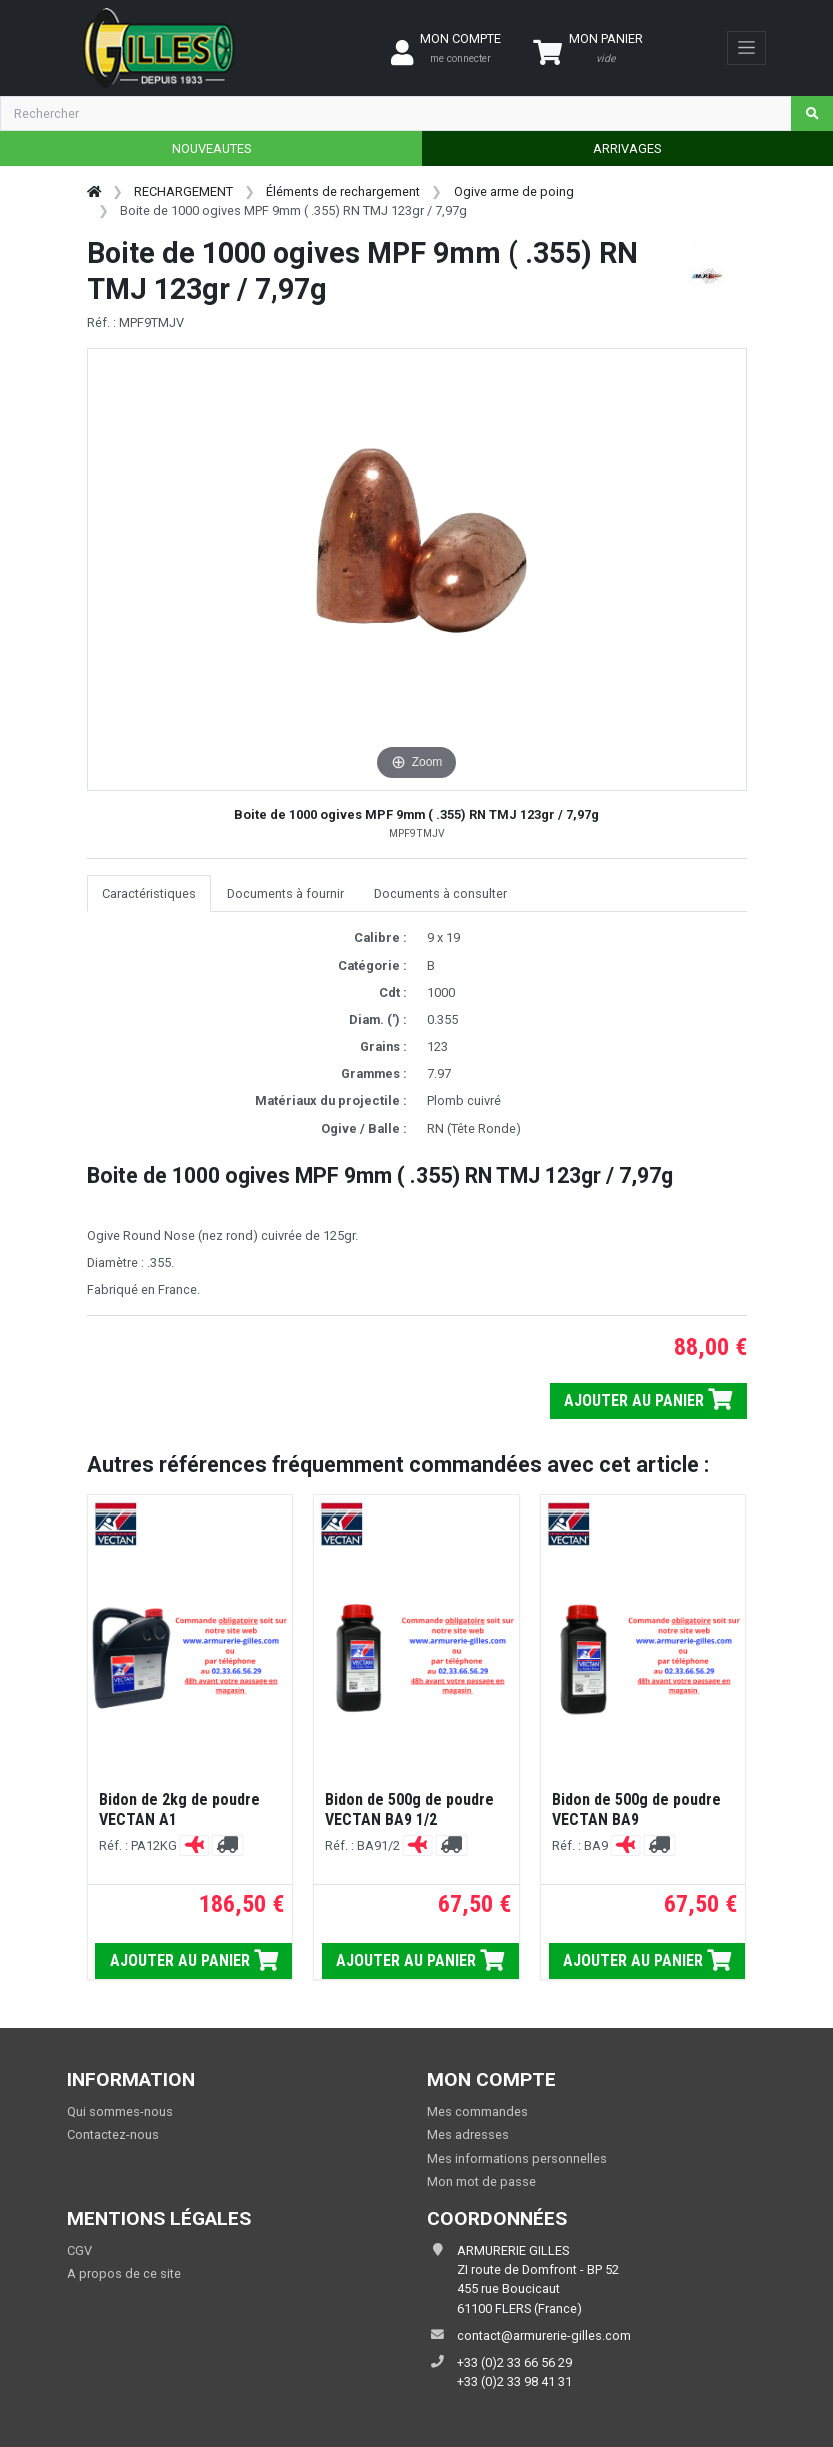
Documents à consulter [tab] (440, 893)
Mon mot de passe (481, 2181)
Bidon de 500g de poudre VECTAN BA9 (636, 1809)
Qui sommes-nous (120, 2111)
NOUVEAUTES (211, 148)
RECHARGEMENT (183, 191)
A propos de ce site (124, 2273)
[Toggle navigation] (746, 48)
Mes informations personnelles (517, 2158)
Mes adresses (468, 2134)
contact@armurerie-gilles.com (544, 2335)
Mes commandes (477, 2111)
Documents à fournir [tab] (285, 893)
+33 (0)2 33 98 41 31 (514, 2381)
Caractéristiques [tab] (149, 893)
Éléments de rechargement (343, 191)
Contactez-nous (113, 2134)
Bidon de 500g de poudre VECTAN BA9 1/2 (409, 1809)
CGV (79, 2250)
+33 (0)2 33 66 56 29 (514, 2362)
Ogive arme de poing (514, 191)
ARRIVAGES (627, 148)
